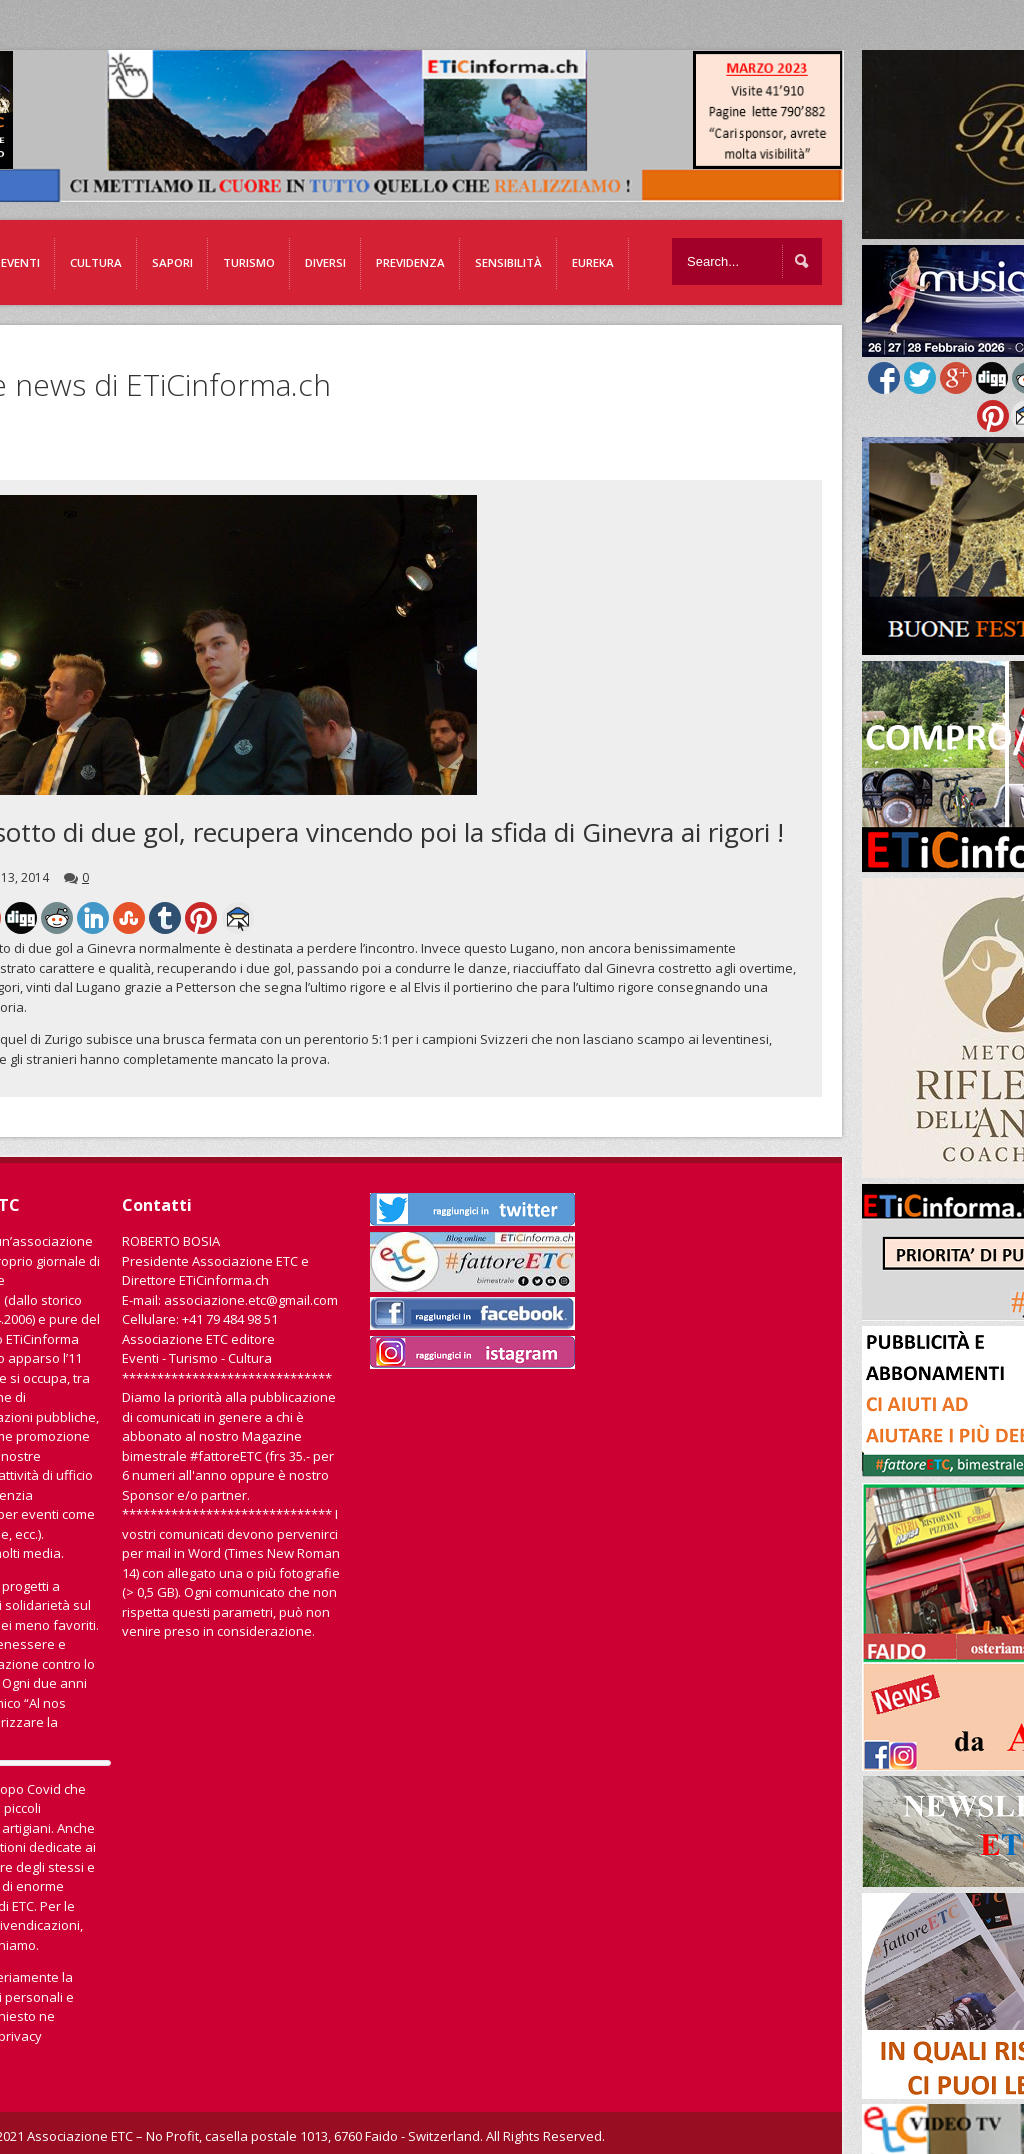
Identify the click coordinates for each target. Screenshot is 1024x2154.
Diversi (325, 262)
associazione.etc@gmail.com (251, 1300)
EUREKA (593, 262)
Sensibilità (508, 262)
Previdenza (410, 262)
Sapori (172, 262)
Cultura (96, 262)
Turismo (249, 262)
